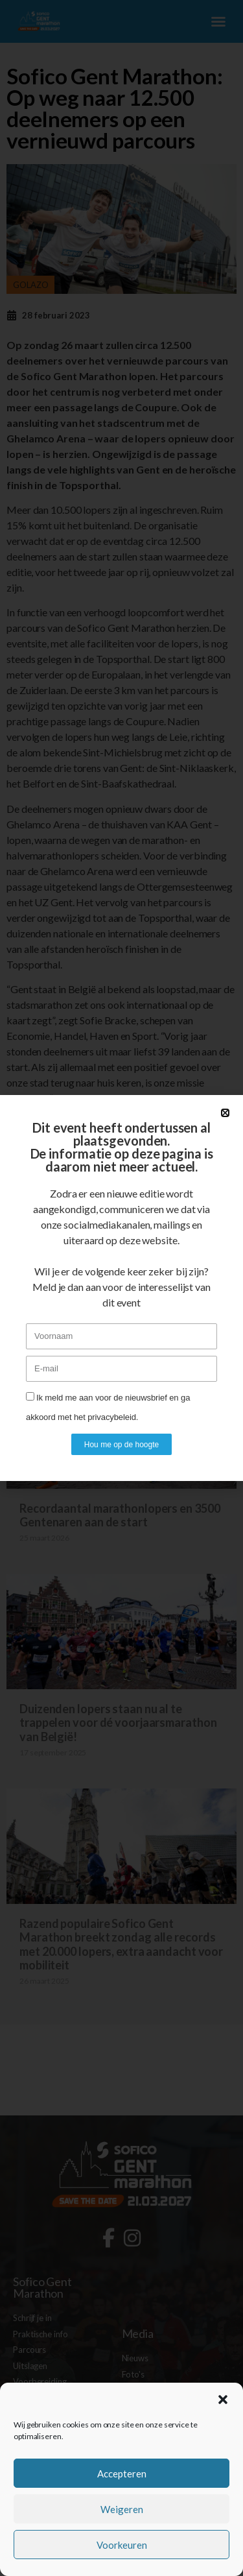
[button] (222, 2399)
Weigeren (121, 2509)
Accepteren (121, 2473)
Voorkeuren (122, 2545)
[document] (121, 1288)
